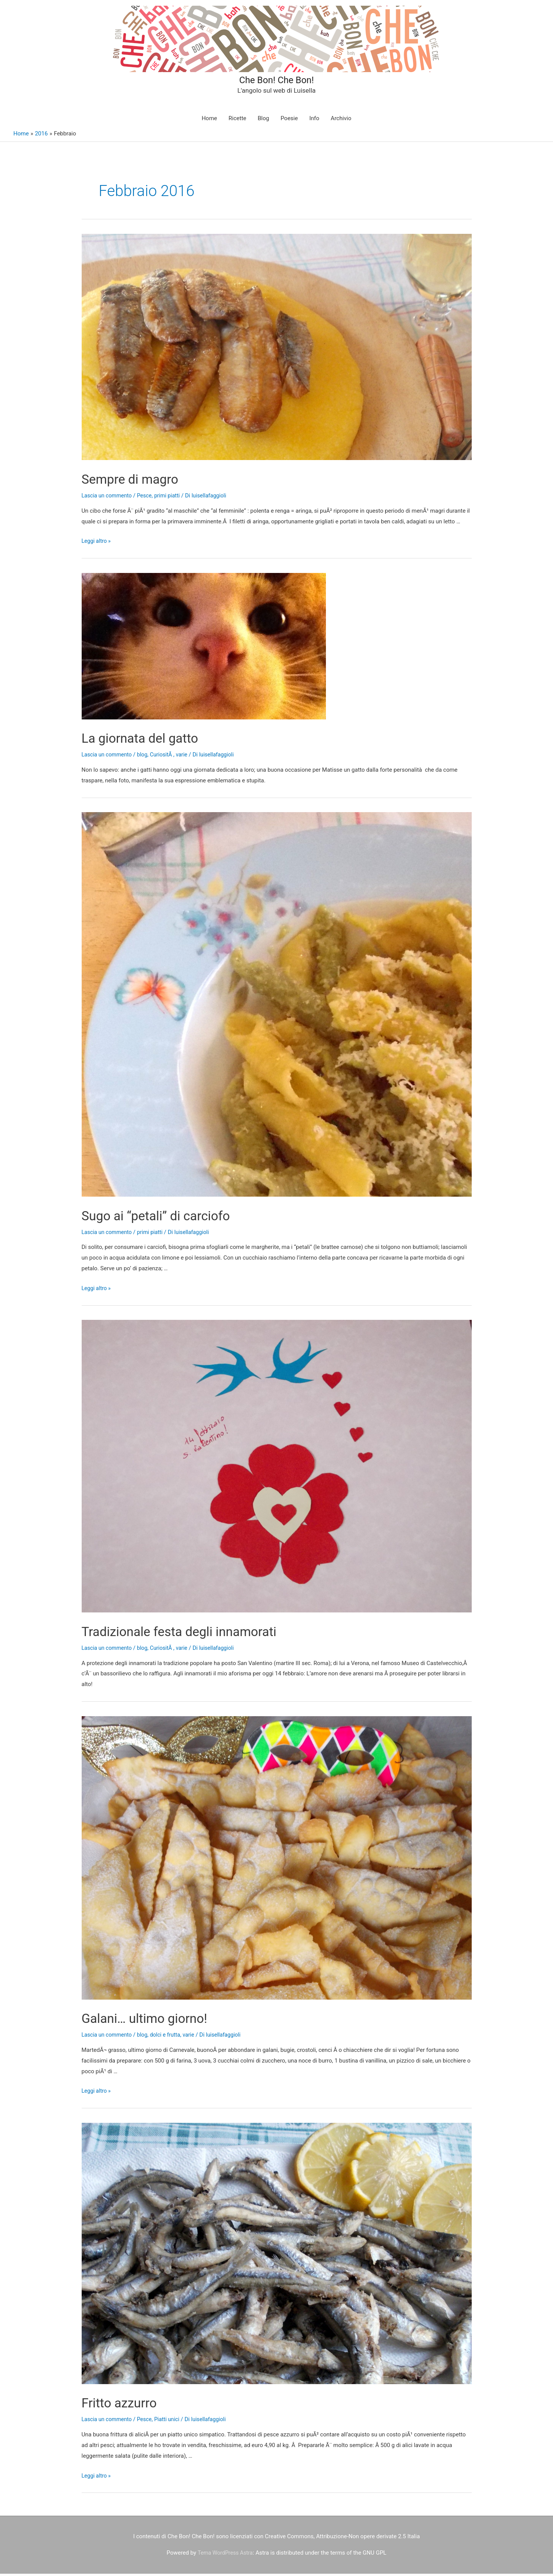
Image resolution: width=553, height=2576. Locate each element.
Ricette (237, 120)
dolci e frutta (170, 2037)
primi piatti (171, 497)
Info (314, 120)
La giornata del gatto (152, 740)
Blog (263, 120)
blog (145, 757)
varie (187, 757)
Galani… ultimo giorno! (157, 2020)
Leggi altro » (97, 543)
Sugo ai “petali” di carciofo (171, 1217)
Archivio (341, 120)
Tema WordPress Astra (225, 2555)
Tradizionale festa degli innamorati (199, 1633)
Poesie (289, 120)
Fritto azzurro (127, 2405)
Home (209, 120)
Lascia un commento (108, 497)
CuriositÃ (166, 757)
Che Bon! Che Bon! (277, 80)
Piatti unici (171, 2421)
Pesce (148, 497)
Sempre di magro (140, 481)
